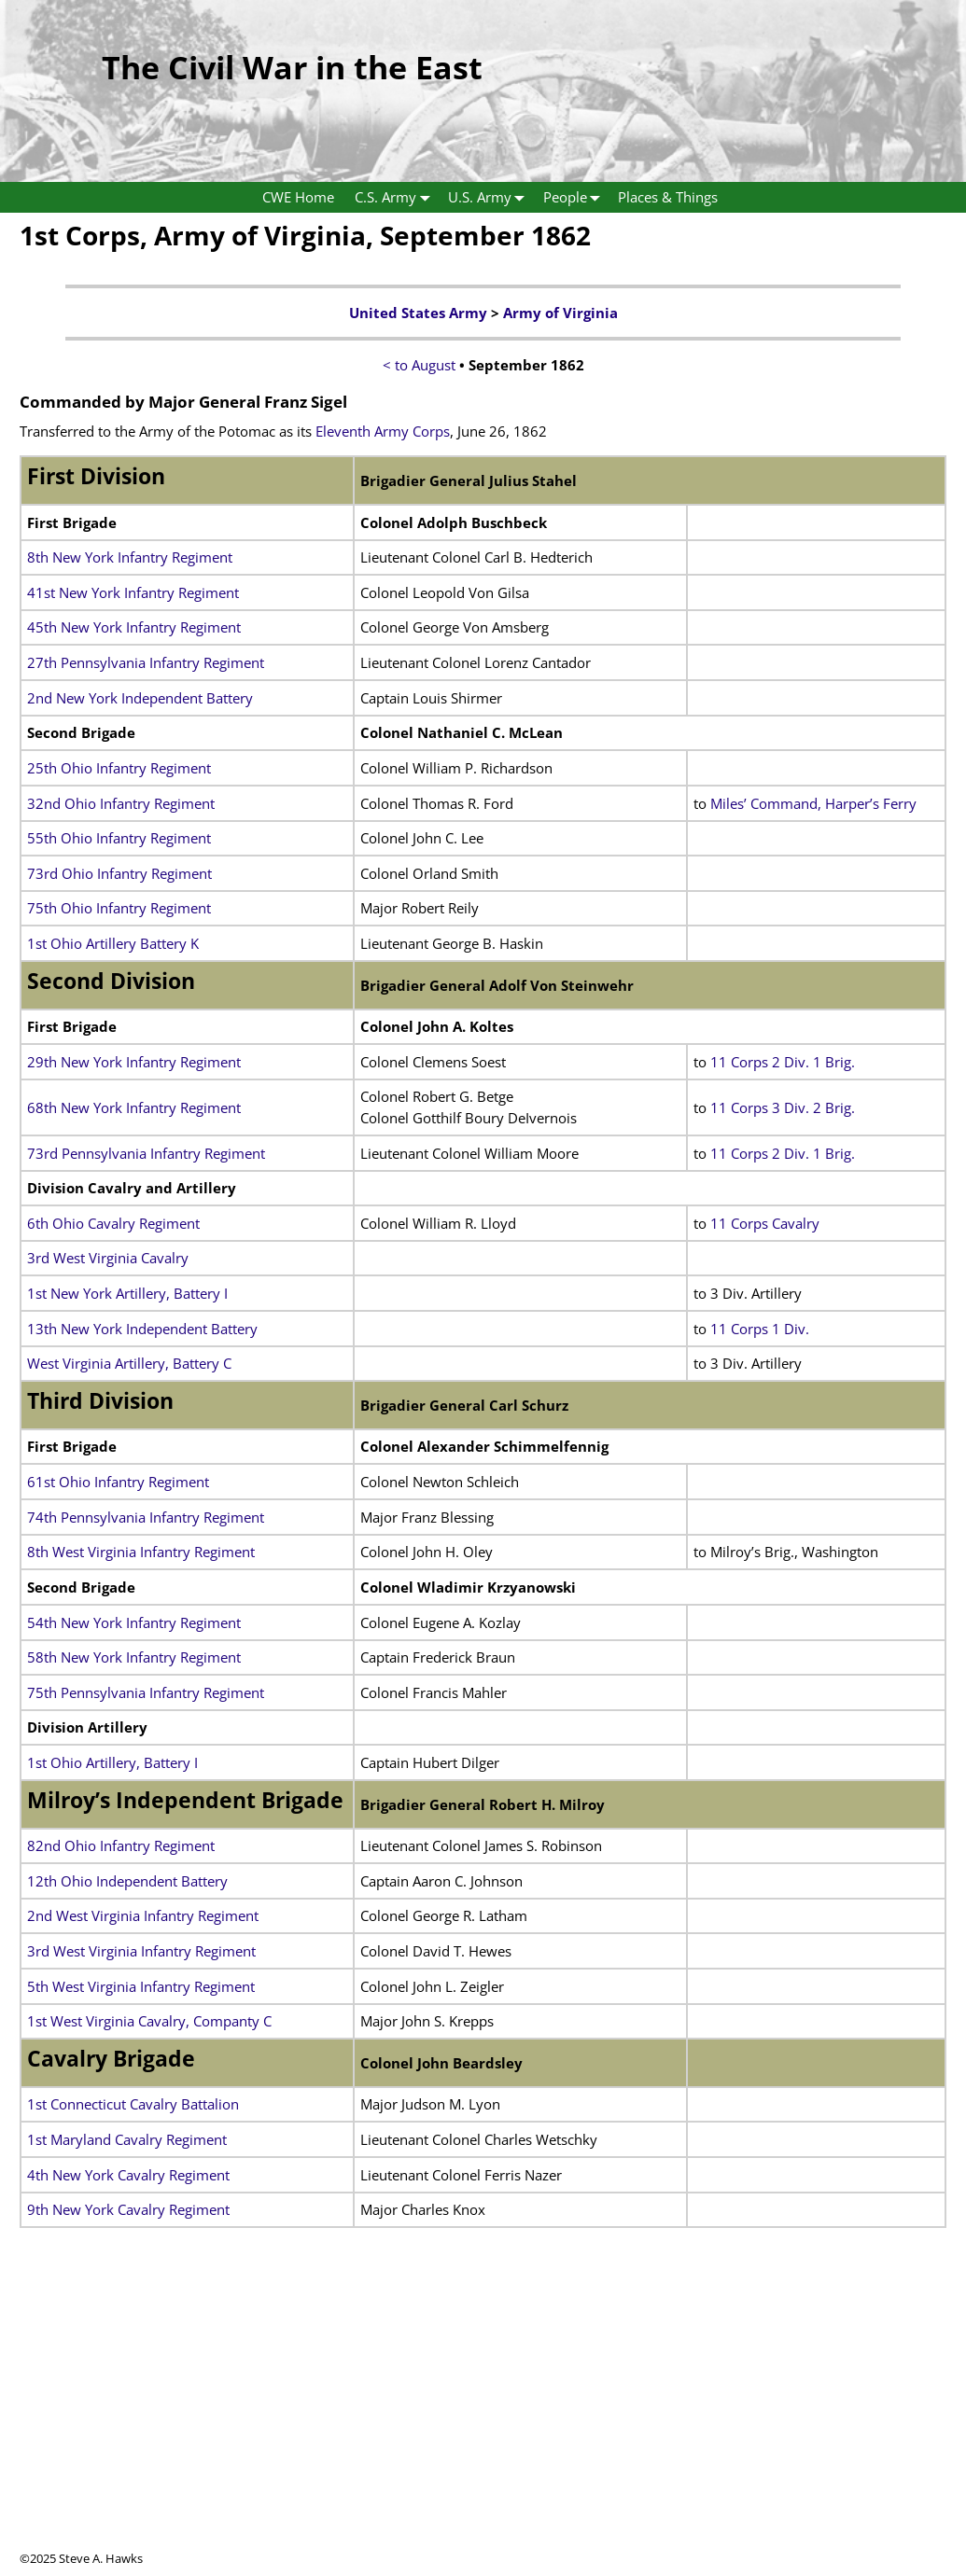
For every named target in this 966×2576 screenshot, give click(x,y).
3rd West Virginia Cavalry (108, 1257)
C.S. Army (396, 197)
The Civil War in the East (292, 67)
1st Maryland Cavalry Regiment (127, 2139)
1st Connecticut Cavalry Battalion (133, 2104)
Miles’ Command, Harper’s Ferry (813, 803)
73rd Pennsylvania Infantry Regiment (146, 1153)
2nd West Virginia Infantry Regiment (143, 1915)
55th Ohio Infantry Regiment (119, 837)
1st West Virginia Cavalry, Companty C (149, 2021)
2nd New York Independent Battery (140, 698)
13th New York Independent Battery (142, 1328)
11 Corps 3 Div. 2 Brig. (784, 1107)
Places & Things (668, 197)
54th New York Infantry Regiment (134, 1622)
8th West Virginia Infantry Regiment (141, 1551)
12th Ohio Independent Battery (127, 1881)
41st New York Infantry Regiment (133, 592)
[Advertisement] (483, 2419)
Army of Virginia (560, 312)
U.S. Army (490, 197)
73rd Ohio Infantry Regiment (119, 873)
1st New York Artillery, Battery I (127, 1293)
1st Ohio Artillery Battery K (113, 943)
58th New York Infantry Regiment (134, 1657)
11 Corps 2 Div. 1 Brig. (782, 1061)
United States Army (418, 312)
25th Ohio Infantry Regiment (119, 768)
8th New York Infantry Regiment (129, 557)
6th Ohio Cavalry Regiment (113, 1223)
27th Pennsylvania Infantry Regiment (145, 662)
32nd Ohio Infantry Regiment (121, 803)
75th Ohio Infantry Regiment (119, 907)
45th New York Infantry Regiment (134, 627)
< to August (419, 364)
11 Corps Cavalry (764, 1223)
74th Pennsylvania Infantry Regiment (145, 1517)
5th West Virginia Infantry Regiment (141, 1986)
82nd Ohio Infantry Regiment (121, 1845)
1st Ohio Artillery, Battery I (112, 1762)
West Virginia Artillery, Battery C (129, 1363)
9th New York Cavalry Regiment (128, 2209)
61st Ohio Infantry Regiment (118, 1481)
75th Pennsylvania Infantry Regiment (145, 1692)
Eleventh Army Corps (382, 431)
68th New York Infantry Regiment (134, 1107)
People (576, 197)
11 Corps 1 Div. (759, 1328)
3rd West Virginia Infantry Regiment (141, 1951)
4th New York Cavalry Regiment (128, 2174)
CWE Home (298, 197)
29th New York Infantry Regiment (134, 1061)
